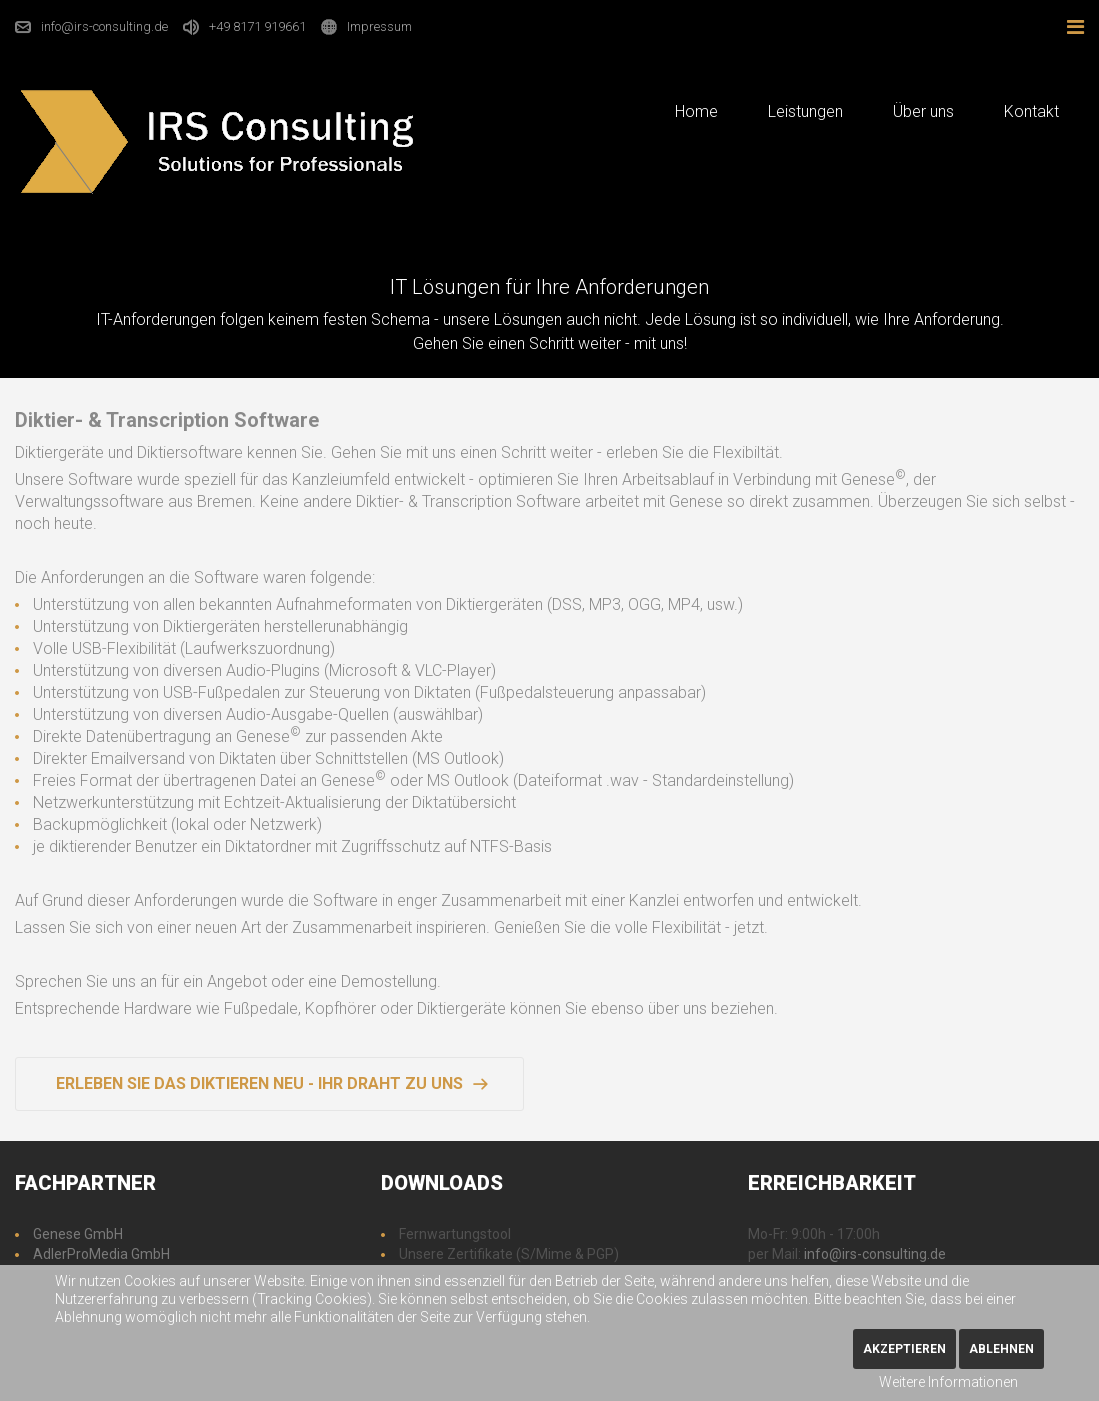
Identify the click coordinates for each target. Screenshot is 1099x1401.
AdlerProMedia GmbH (101, 1254)
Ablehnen (1001, 1349)
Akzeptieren (904, 1349)
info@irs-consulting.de (104, 26)
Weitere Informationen (948, 1382)
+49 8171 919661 (257, 26)
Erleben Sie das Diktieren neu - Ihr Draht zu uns (259, 1083)
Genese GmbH (78, 1234)
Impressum (379, 26)
